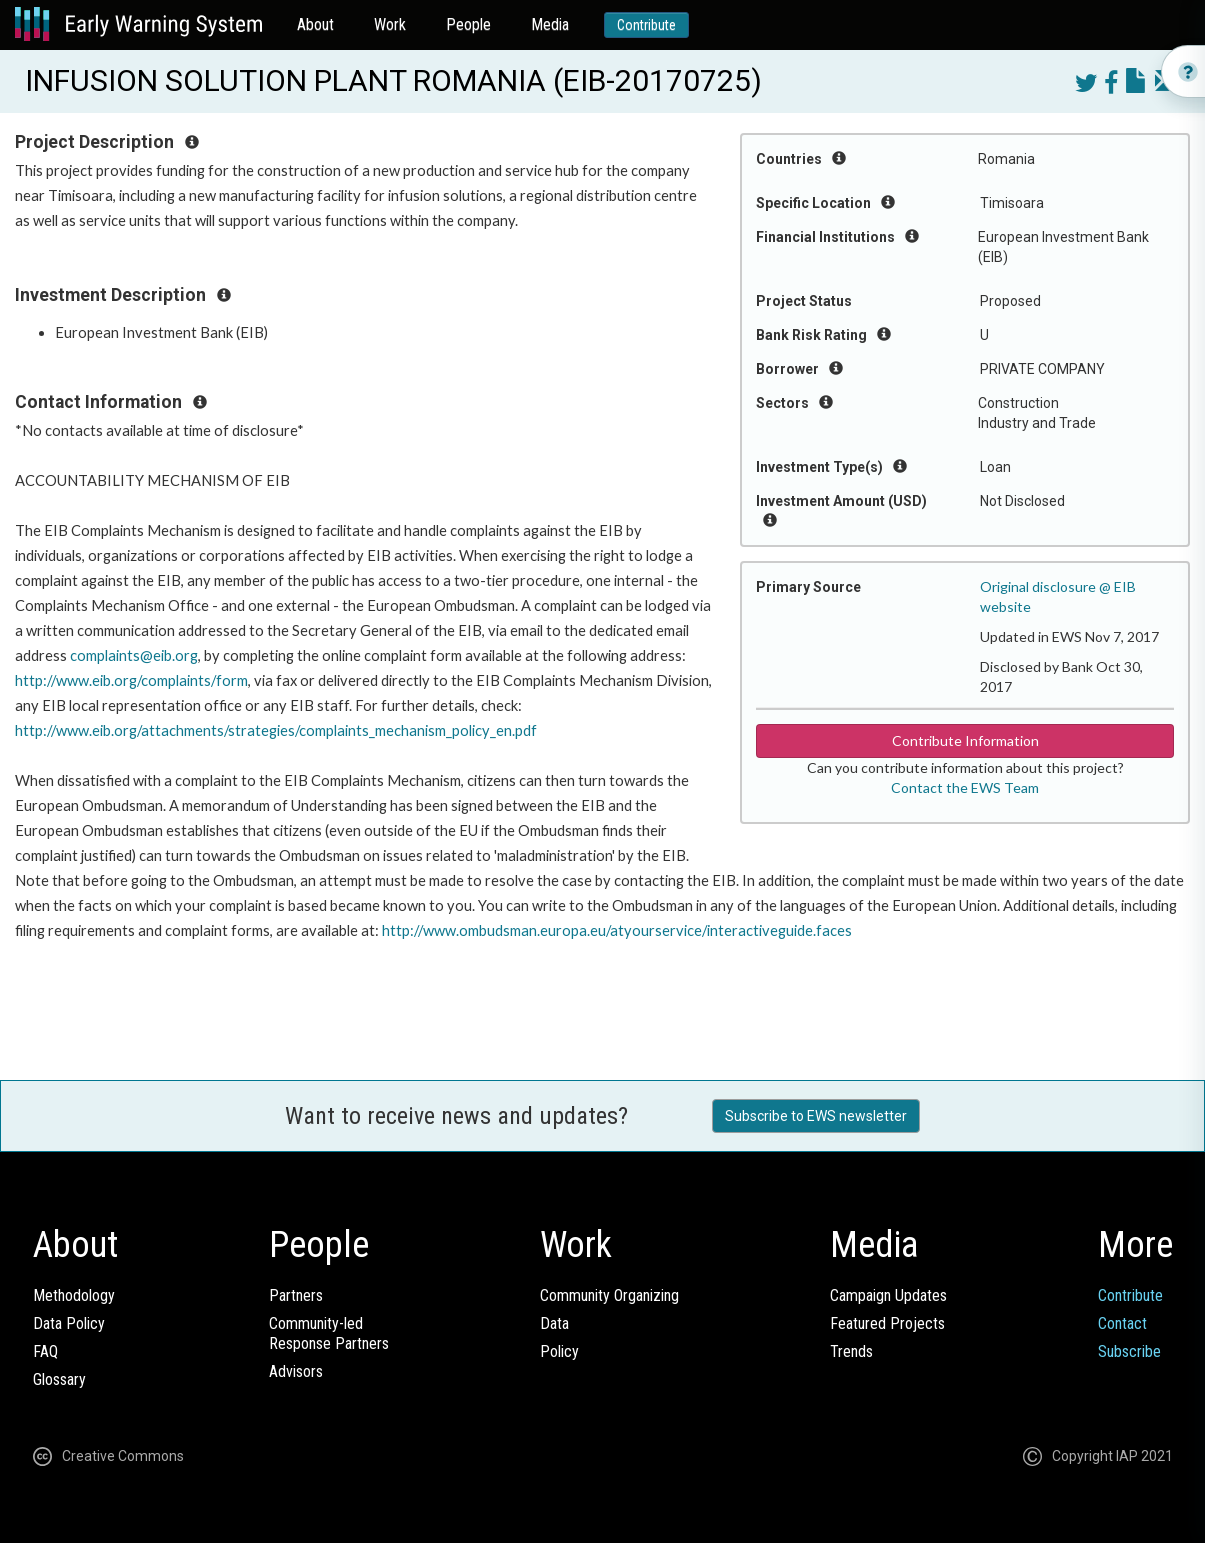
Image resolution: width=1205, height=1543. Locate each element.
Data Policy (69, 1323)
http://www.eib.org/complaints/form (131, 680)
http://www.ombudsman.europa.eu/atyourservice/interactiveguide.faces (617, 930)
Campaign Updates (888, 1295)
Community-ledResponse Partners (329, 1333)
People (468, 24)
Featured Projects (887, 1323)
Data (554, 1323)
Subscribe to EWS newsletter (816, 1116)
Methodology (74, 1295)
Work (390, 24)
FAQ (45, 1351)
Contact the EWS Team (965, 787)
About (315, 24)
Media (550, 24)
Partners (296, 1295)
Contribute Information (965, 740)
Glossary (59, 1379)
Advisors (296, 1371)
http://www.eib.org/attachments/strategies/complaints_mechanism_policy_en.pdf (276, 730)
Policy (559, 1351)
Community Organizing (609, 1295)
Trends (851, 1351)
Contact (1122, 1323)
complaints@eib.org (134, 655)
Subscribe (1129, 1351)
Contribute (646, 25)
